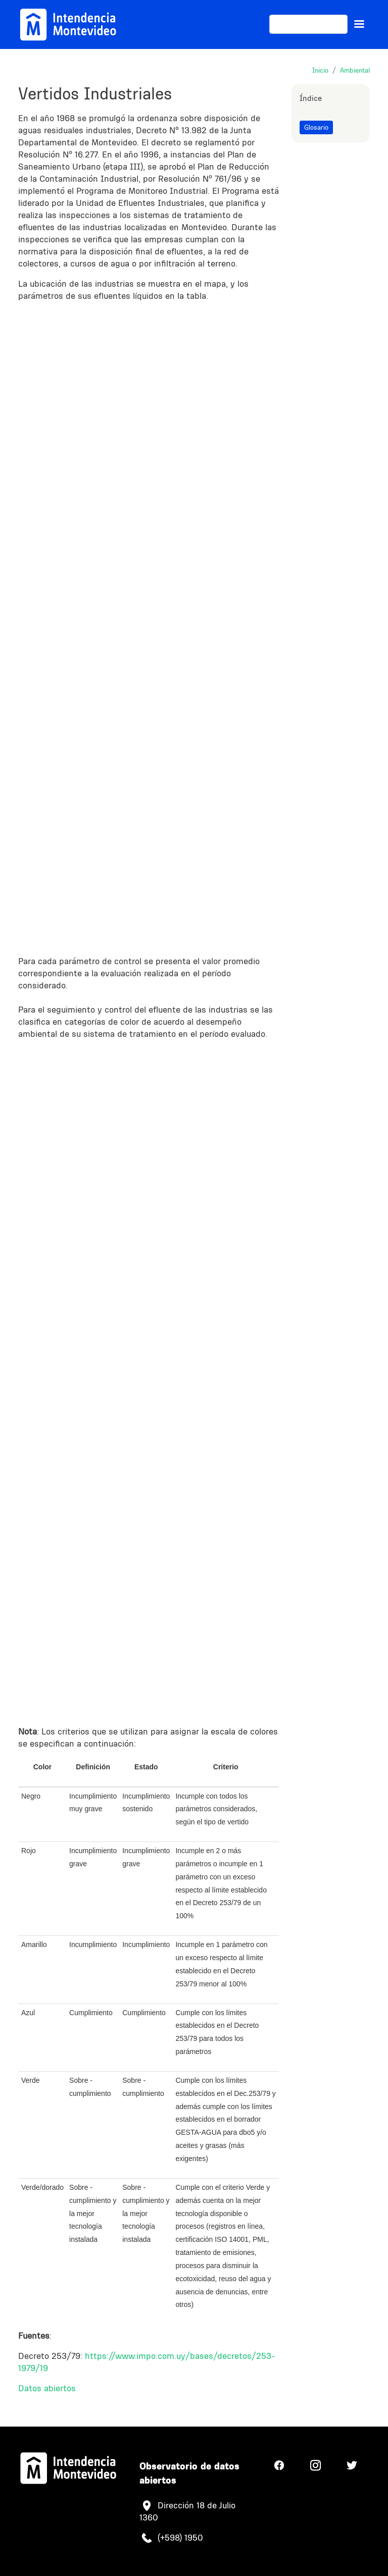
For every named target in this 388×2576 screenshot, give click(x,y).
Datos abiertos (47, 2388)
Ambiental (355, 70)
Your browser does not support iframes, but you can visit (148, 625)
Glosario (316, 127)
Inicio (320, 70)
